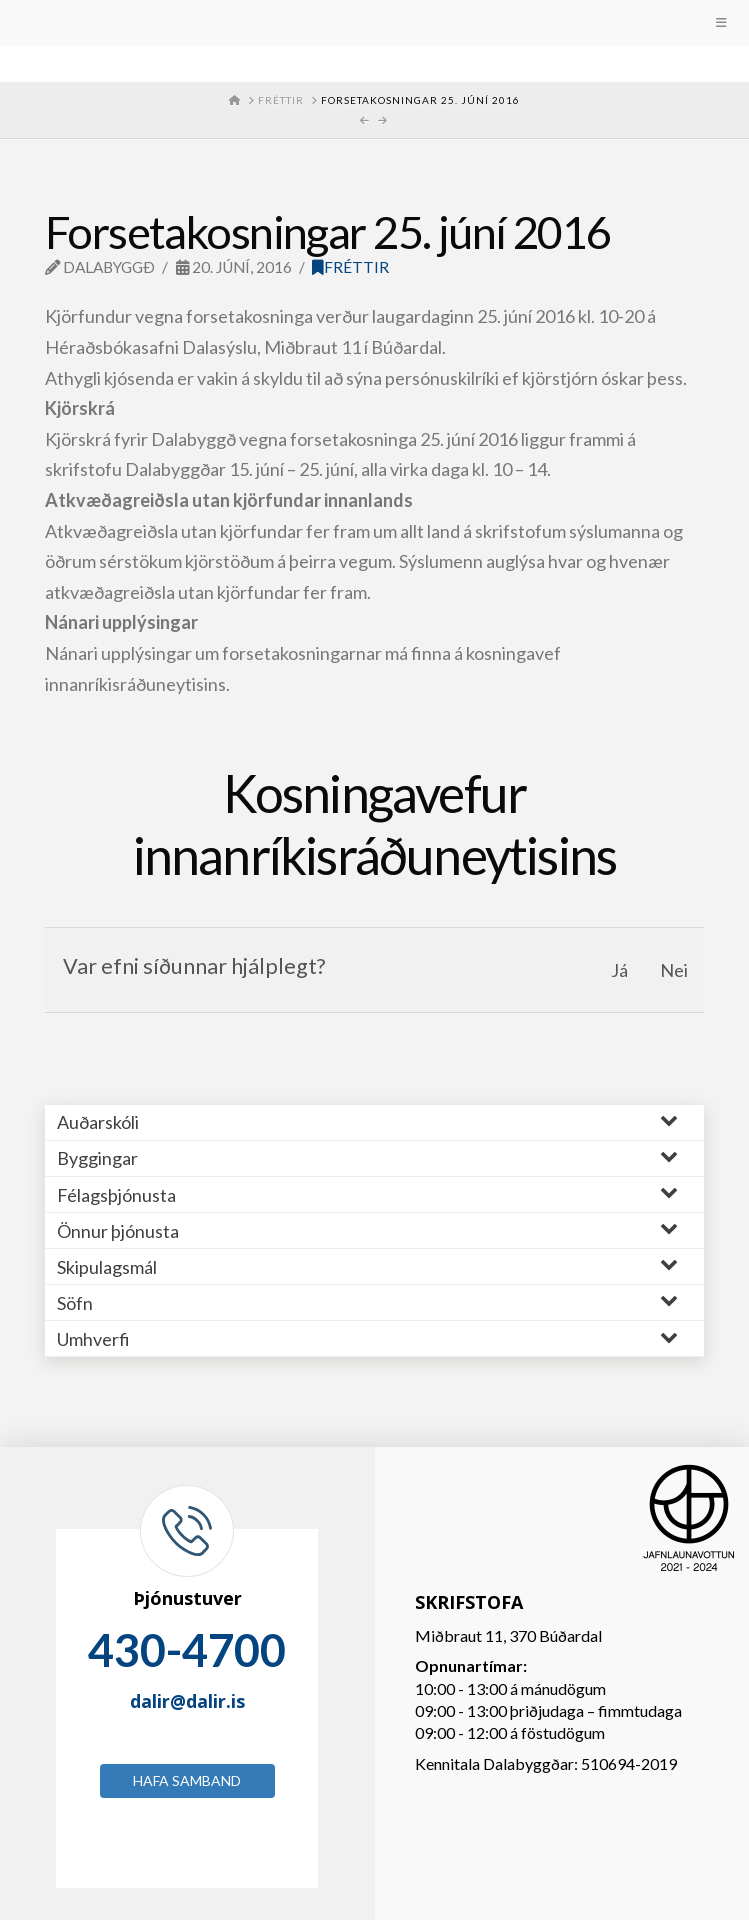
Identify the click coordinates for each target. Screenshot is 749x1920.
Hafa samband (187, 1780)
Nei (674, 970)
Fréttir (350, 267)
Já (619, 970)
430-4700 (187, 1650)
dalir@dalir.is (187, 1701)
